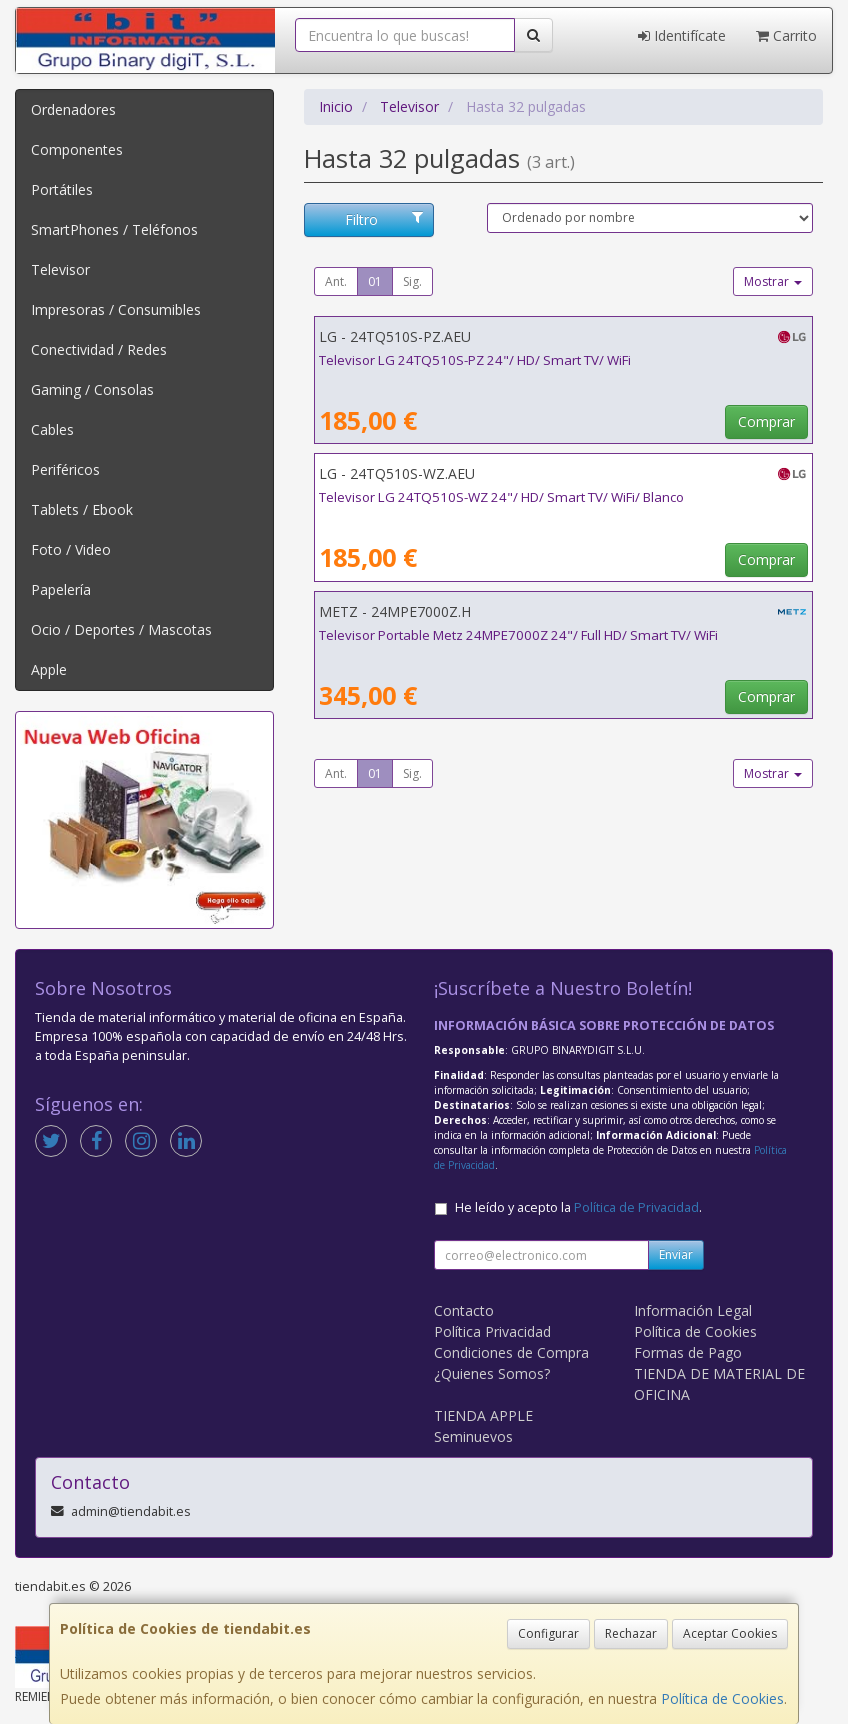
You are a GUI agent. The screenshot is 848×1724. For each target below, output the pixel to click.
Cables (52, 429)
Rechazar (631, 1633)
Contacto (464, 1310)
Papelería (61, 589)
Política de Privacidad (636, 1207)
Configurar (548, 1633)
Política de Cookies (722, 1698)
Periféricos (65, 469)
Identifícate (682, 35)
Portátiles (62, 189)
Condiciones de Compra (511, 1352)
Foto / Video (71, 549)
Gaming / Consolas (92, 389)
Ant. (336, 281)
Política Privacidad (492, 1331)
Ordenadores (73, 109)
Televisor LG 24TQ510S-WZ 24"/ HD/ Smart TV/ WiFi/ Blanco (501, 497)
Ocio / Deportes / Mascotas (121, 629)
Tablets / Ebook (82, 509)
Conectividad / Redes (99, 349)
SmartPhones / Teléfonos (114, 229)
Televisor (60, 269)
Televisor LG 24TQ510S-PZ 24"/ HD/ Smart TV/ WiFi (475, 360)
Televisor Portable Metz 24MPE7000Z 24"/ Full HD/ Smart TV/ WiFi (518, 635)
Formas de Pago (688, 1352)
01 (375, 281)
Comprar (766, 421)
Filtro (384, 219)
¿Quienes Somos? (492, 1373)
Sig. (412, 281)
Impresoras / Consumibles (116, 309)
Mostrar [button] (773, 281)
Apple (49, 669)
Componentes (77, 149)
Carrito (786, 35)
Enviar (676, 1254)
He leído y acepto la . (578, 1207)
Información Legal (693, 1310)
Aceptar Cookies (730, 1633)
